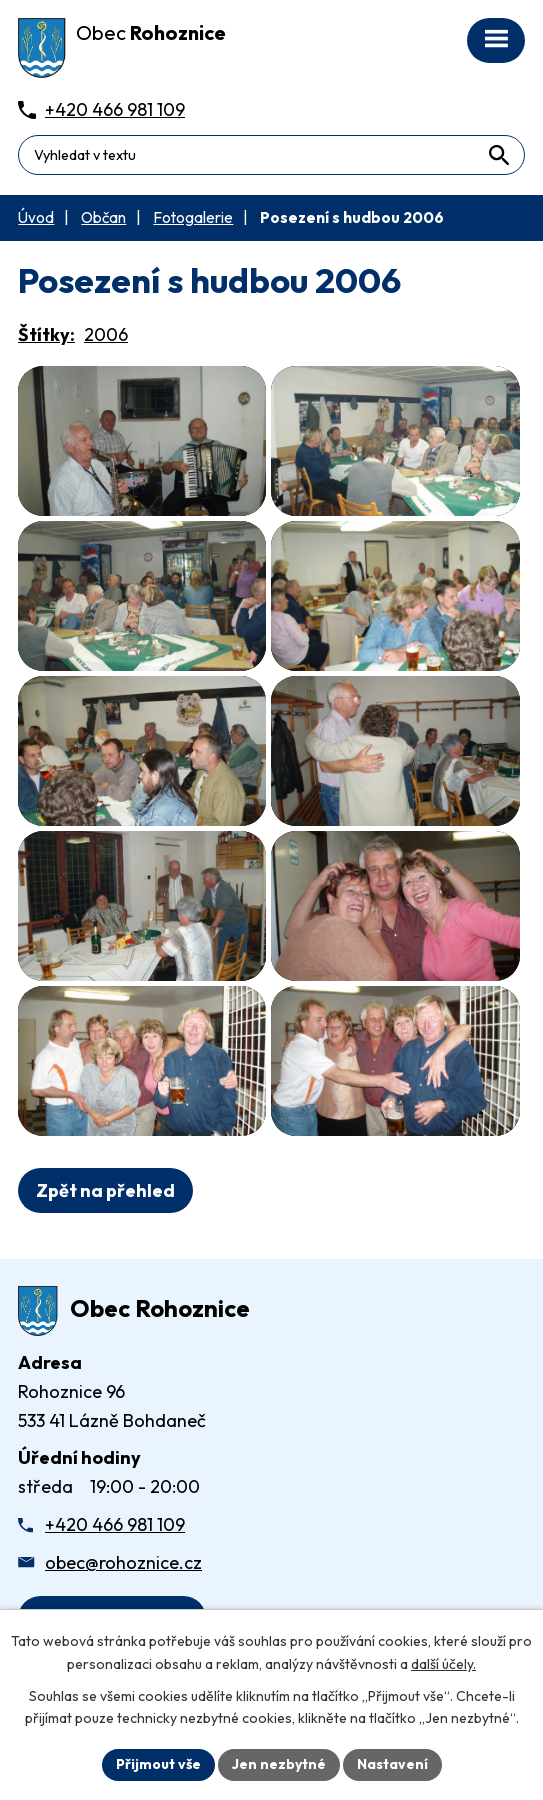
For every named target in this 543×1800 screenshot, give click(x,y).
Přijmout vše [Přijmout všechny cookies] (158, 1764)
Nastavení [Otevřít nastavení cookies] (392, 1764)
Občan (103, 217)
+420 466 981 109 (115, 1524)
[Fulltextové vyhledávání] (271, 155)
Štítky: (46, 334)
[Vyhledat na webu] (498, 154)
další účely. (443, 1664)
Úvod (36, 217)
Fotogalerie (193, 217)
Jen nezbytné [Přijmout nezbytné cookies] (279, 1764)
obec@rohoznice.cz (123, 1562)
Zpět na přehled (105, 1190)
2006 (106, 334)
